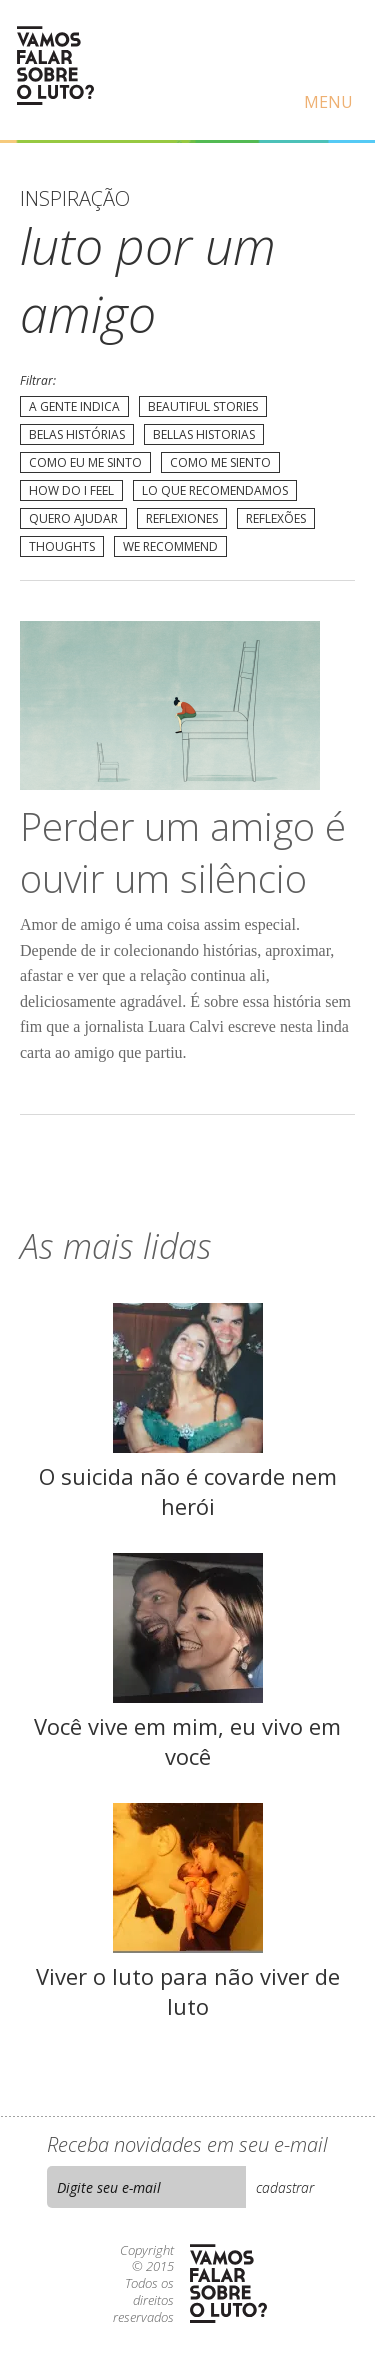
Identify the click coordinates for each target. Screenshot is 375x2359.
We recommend (170, 546)
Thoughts (62, 546)
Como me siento (220, 462)
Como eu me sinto (85, 462)
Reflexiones (182, 518)
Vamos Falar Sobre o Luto (55, 65)
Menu (328, 102)
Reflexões (276, 518)
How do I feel (71, 490)
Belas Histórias (77, 434)
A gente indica (74, 406)
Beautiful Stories (203, 406)
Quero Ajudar (73, 518)
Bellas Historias (204, 434)
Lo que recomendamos (215, 490)
